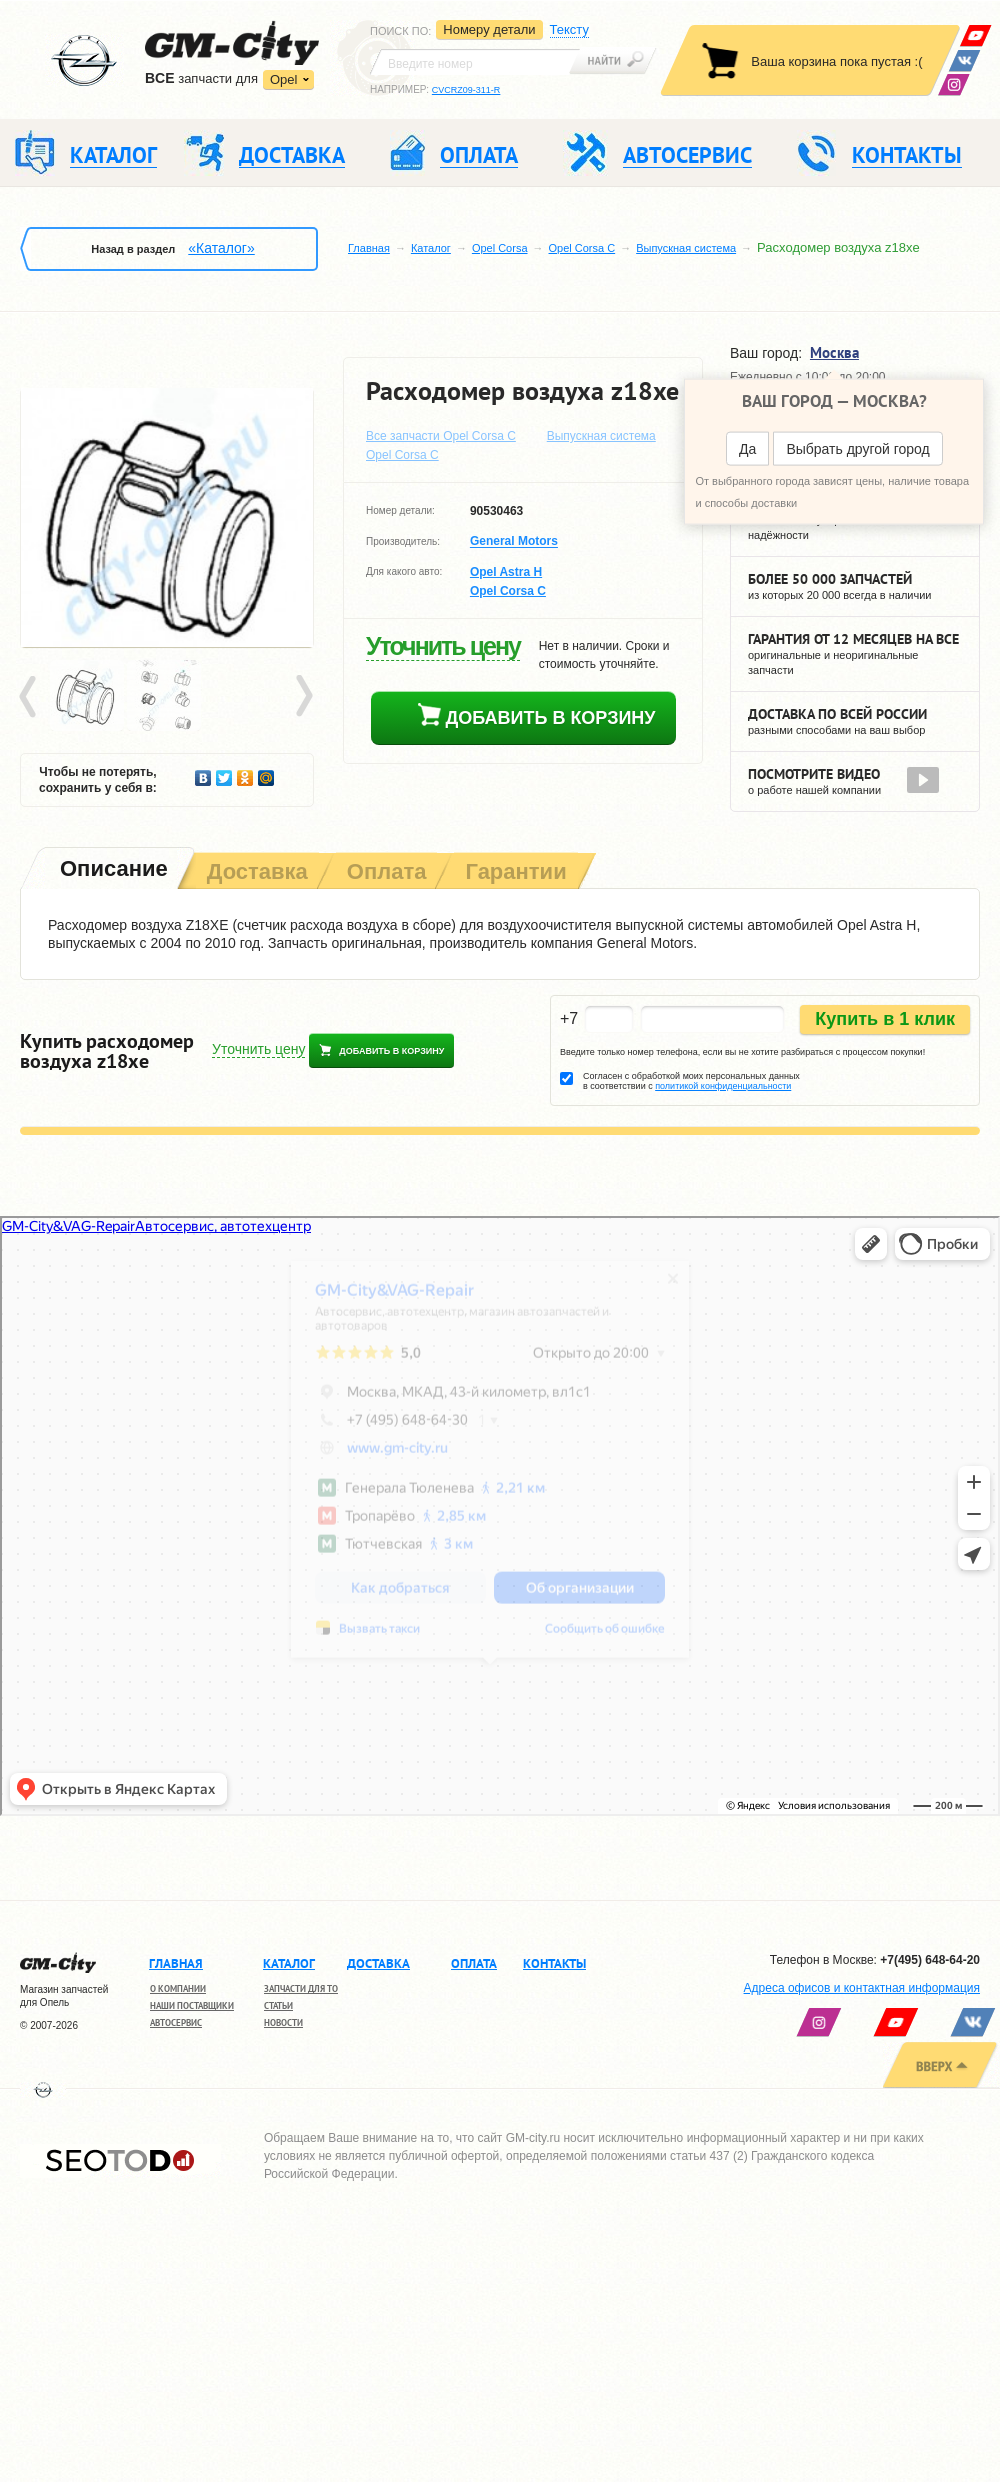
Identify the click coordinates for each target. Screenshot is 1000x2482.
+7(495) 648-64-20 (930, 1960)
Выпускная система (686, 248)
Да (747, 449)
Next (303, 697)
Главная (369, 248)
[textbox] (475, 62)
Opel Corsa (500, 248)
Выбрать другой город (857, 449)
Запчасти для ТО (301, 1988)
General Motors (514, 542)
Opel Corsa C (582, 248)
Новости (283, 2022)
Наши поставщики (192, 2005)
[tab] (112, 870)
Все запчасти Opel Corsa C (441, 436)
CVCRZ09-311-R (466, 90)
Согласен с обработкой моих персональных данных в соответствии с (691, 1081)
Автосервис (176, 2022)
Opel (283, 79)
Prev (31, 697)
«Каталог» (221, 248)
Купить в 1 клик (885, 1019)
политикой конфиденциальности (723, 1086)
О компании (178, 1988)
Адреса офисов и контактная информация (862, 1988)
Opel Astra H (506, 572)
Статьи (278, 2005)
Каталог (431, 248)
